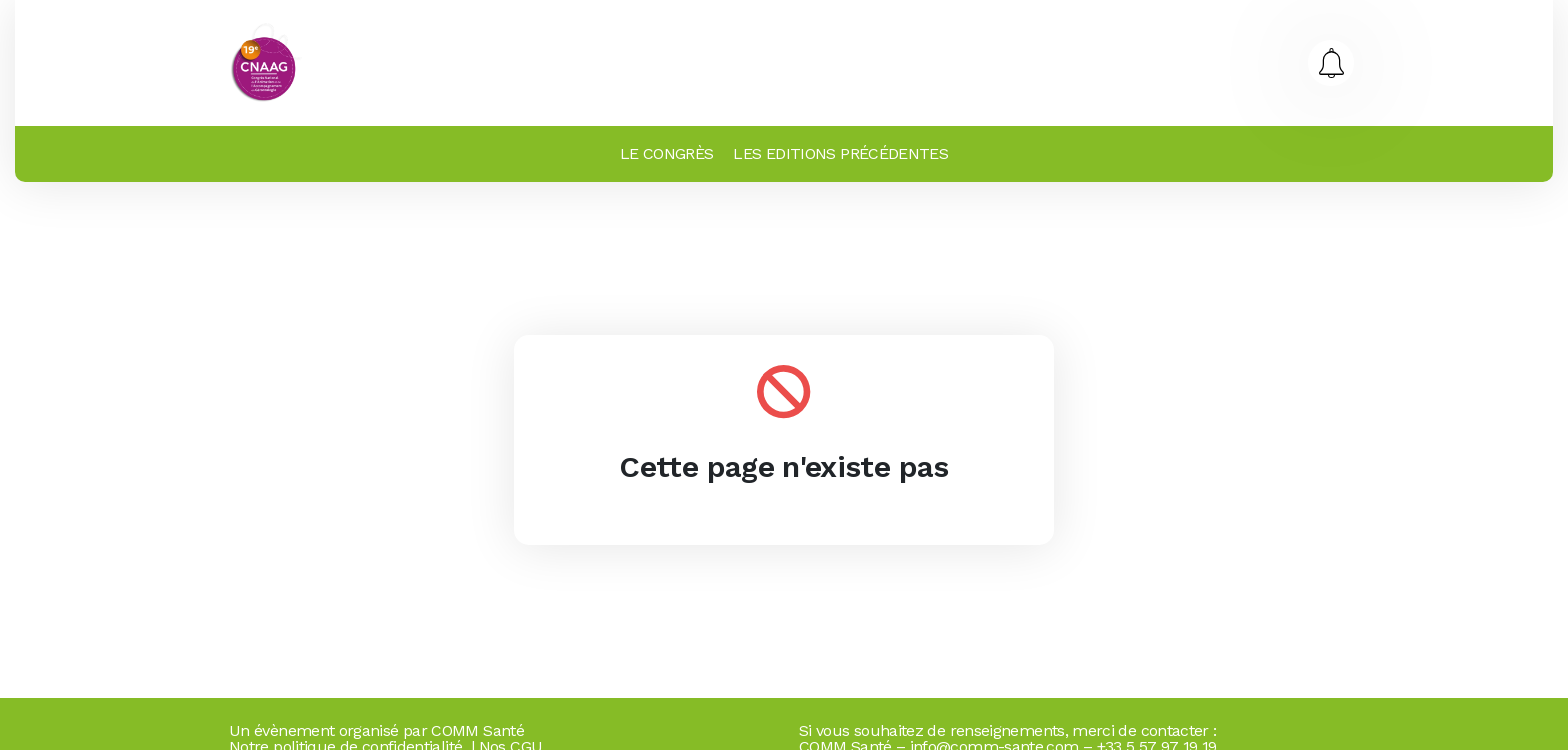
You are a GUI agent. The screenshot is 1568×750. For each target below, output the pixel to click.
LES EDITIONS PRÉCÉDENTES (840, 153)
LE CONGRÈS (667, 153)
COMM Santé (477, 730)
